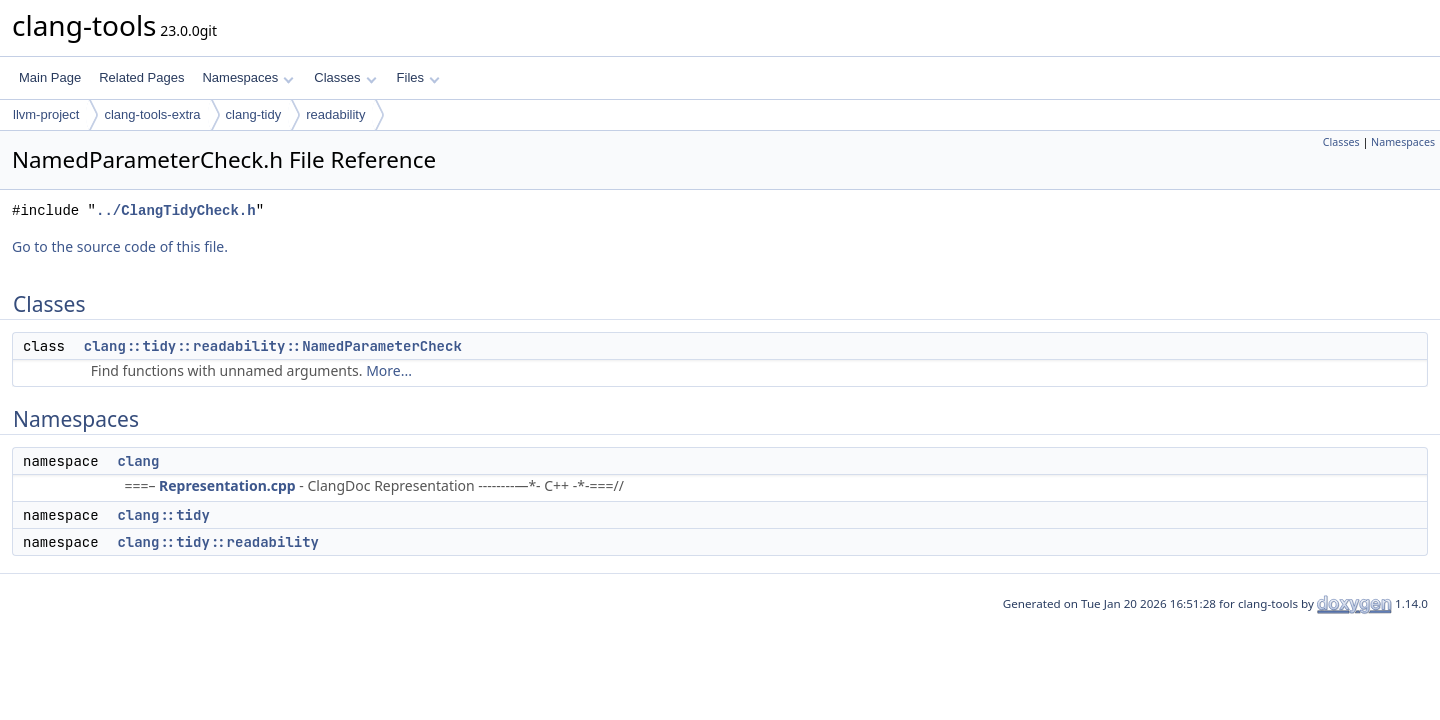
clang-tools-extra (152, 114)
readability (335, 114)
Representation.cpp (227, 485)
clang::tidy (163, 515)
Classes (345, 77)
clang (138, 461)
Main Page (50, 77)
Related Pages (141, 77)
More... (389, 370)
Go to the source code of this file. (120, 246)
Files (418, 77)
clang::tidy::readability (218, 542)
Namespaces (247, 77)
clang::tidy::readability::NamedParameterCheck (273, 346)
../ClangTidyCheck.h (176, 210)
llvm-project (46, 114)
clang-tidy (254, 114)
